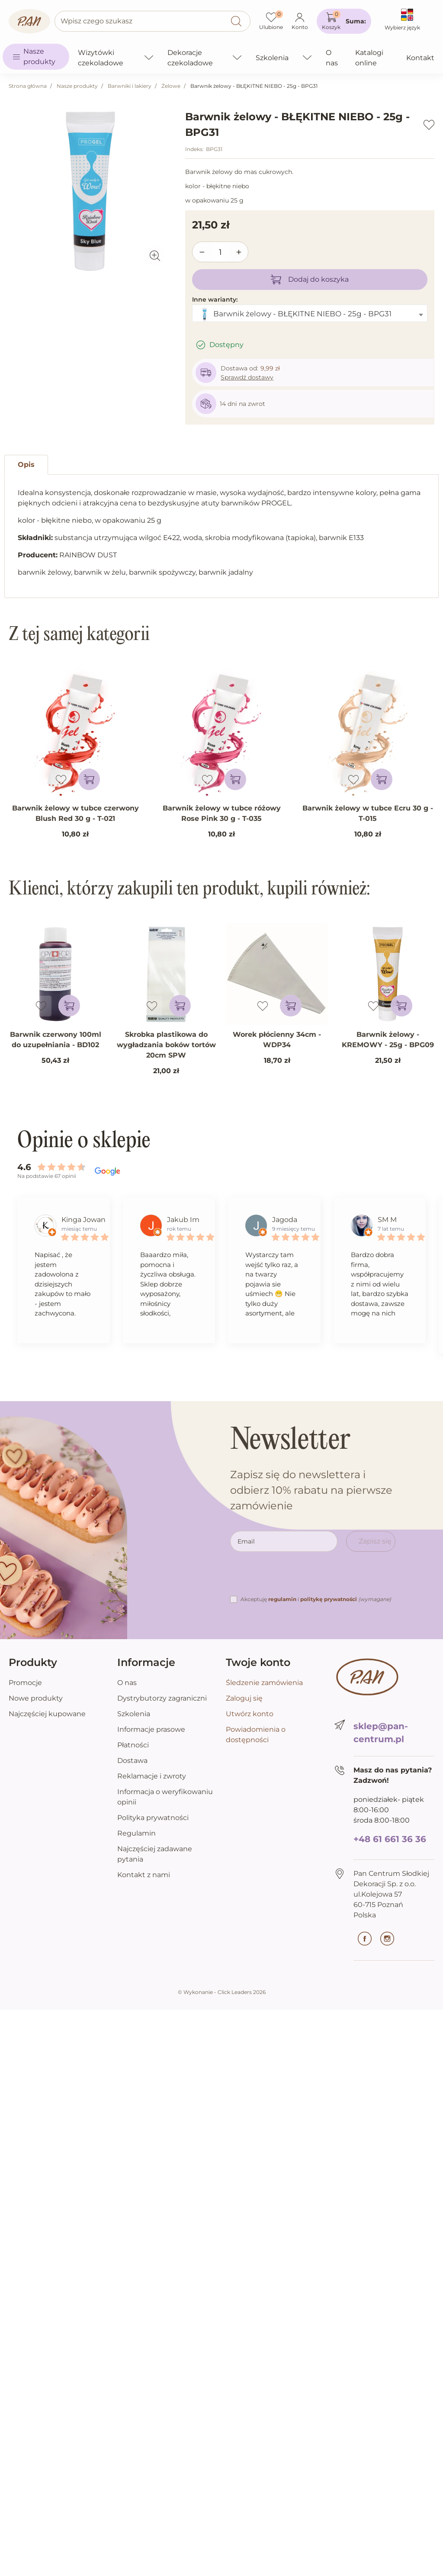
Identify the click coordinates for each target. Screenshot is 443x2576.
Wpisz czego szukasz (96, 21)
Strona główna (28, 86)
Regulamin (136, 1833)
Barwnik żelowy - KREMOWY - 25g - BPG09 (388, 1039)
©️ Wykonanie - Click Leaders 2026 (222, 1992)
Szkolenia (133, 1714)
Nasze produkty (77, 86)
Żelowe (170, 86)
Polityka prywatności (153, 1818)
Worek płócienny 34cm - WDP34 (277, 1039)
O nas (127, 1683)
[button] (344, 21)
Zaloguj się (244, 1698)
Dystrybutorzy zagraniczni (162, 1698)
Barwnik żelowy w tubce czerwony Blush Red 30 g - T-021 (75, 813)
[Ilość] (221, 252)
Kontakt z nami (143, 1875)
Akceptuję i (316, 1599)
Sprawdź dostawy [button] (247, 377)
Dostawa (132, 1760)
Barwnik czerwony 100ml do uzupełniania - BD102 (55, 1039)
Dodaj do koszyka (310, 279)
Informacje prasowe (151, 1729)
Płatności (133, 1745)
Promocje (25, 1683)
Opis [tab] (26, 464)
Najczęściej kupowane (47, 1714)
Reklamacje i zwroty (151, 1776)
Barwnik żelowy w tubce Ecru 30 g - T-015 (367, 813)
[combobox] (309, 313)
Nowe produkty (36, 1698)
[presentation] (296, 1577)
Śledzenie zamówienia (264, 1683)
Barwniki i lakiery (129, 86)
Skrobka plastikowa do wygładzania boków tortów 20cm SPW (166, 1044)
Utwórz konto (249, 1714)
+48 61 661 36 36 (389, 1839)
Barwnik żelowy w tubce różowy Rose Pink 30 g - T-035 (222, 813)
